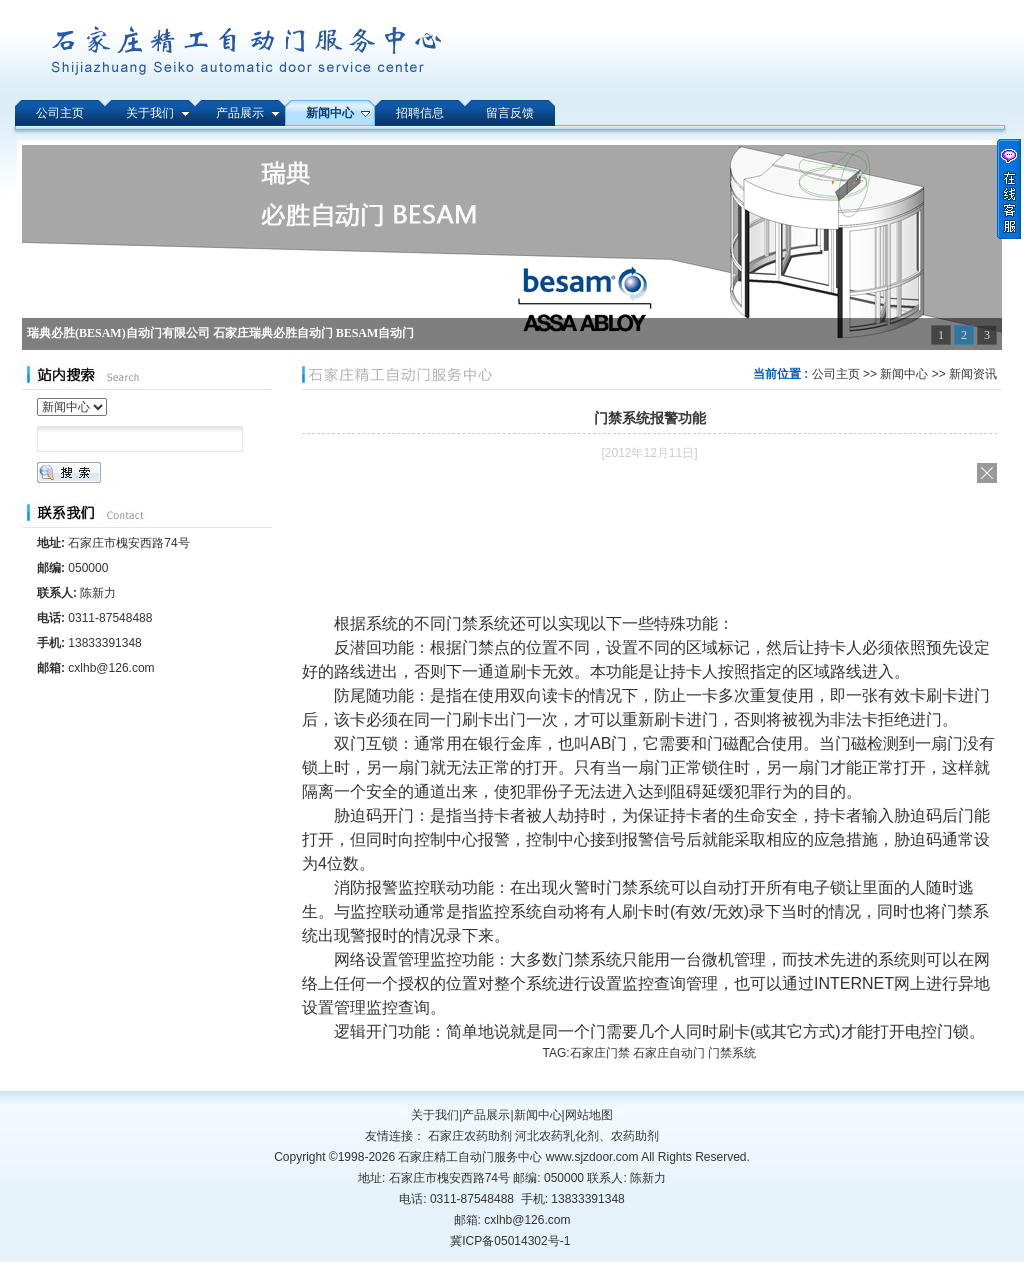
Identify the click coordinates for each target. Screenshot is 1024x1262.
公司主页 (836, 374)
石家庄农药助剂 (470, 1136)
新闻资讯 (973, 374)
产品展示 (486, 1115)
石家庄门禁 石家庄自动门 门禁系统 (663, 1053)
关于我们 (435, 1115)
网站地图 (589, 1115)
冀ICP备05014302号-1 (510, 1241)
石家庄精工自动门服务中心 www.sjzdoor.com (519, 1157)
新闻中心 (904, 374)
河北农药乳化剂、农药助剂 (587, 1136)
